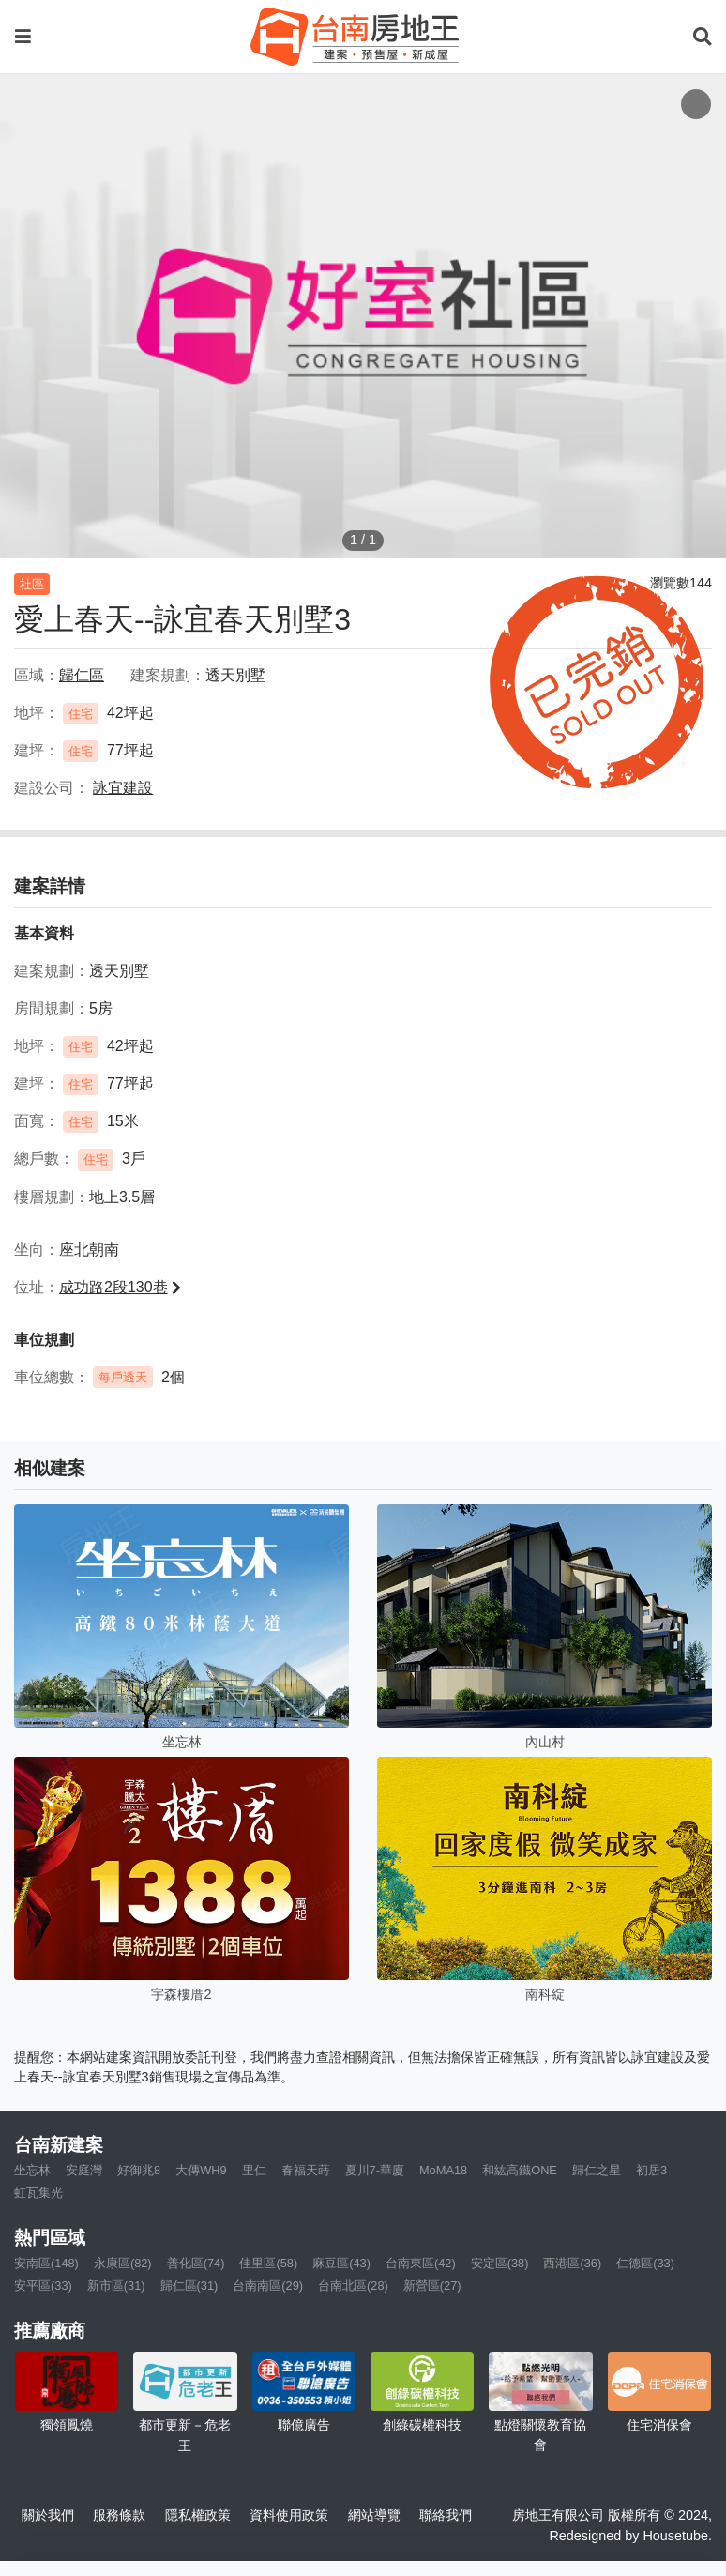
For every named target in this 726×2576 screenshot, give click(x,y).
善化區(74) (196, 2263)
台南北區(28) (353, 2286)
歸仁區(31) (189, 2286)
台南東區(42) (421, 2263)
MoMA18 (443, 2170)
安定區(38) (500, 2263)
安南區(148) (46, 2263)
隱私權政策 (198, 2515)
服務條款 (119, 2515)
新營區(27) (432, 2286)
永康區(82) (123, 2263)
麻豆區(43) (341, 2263)
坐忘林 (32, 2170)
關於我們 (48, 2515)
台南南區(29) (268, 2286)
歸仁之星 (596, 2170)
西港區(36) (572, 2263)
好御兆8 (138, 2170)
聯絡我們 (445, 2515)
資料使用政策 (289, 2515)
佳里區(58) (268, 2263)
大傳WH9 (200, 2170)
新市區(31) (116, 2286)
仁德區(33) (645, 2263)
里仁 (254, 2170)
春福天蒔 (305, 2170)
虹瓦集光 (38, 2193)
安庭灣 (84, 2170)
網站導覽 (374, 2515)
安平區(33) (43, 2286)
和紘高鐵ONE (519, 2170)
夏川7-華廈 (374, 2170)
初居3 (651, 2170)
